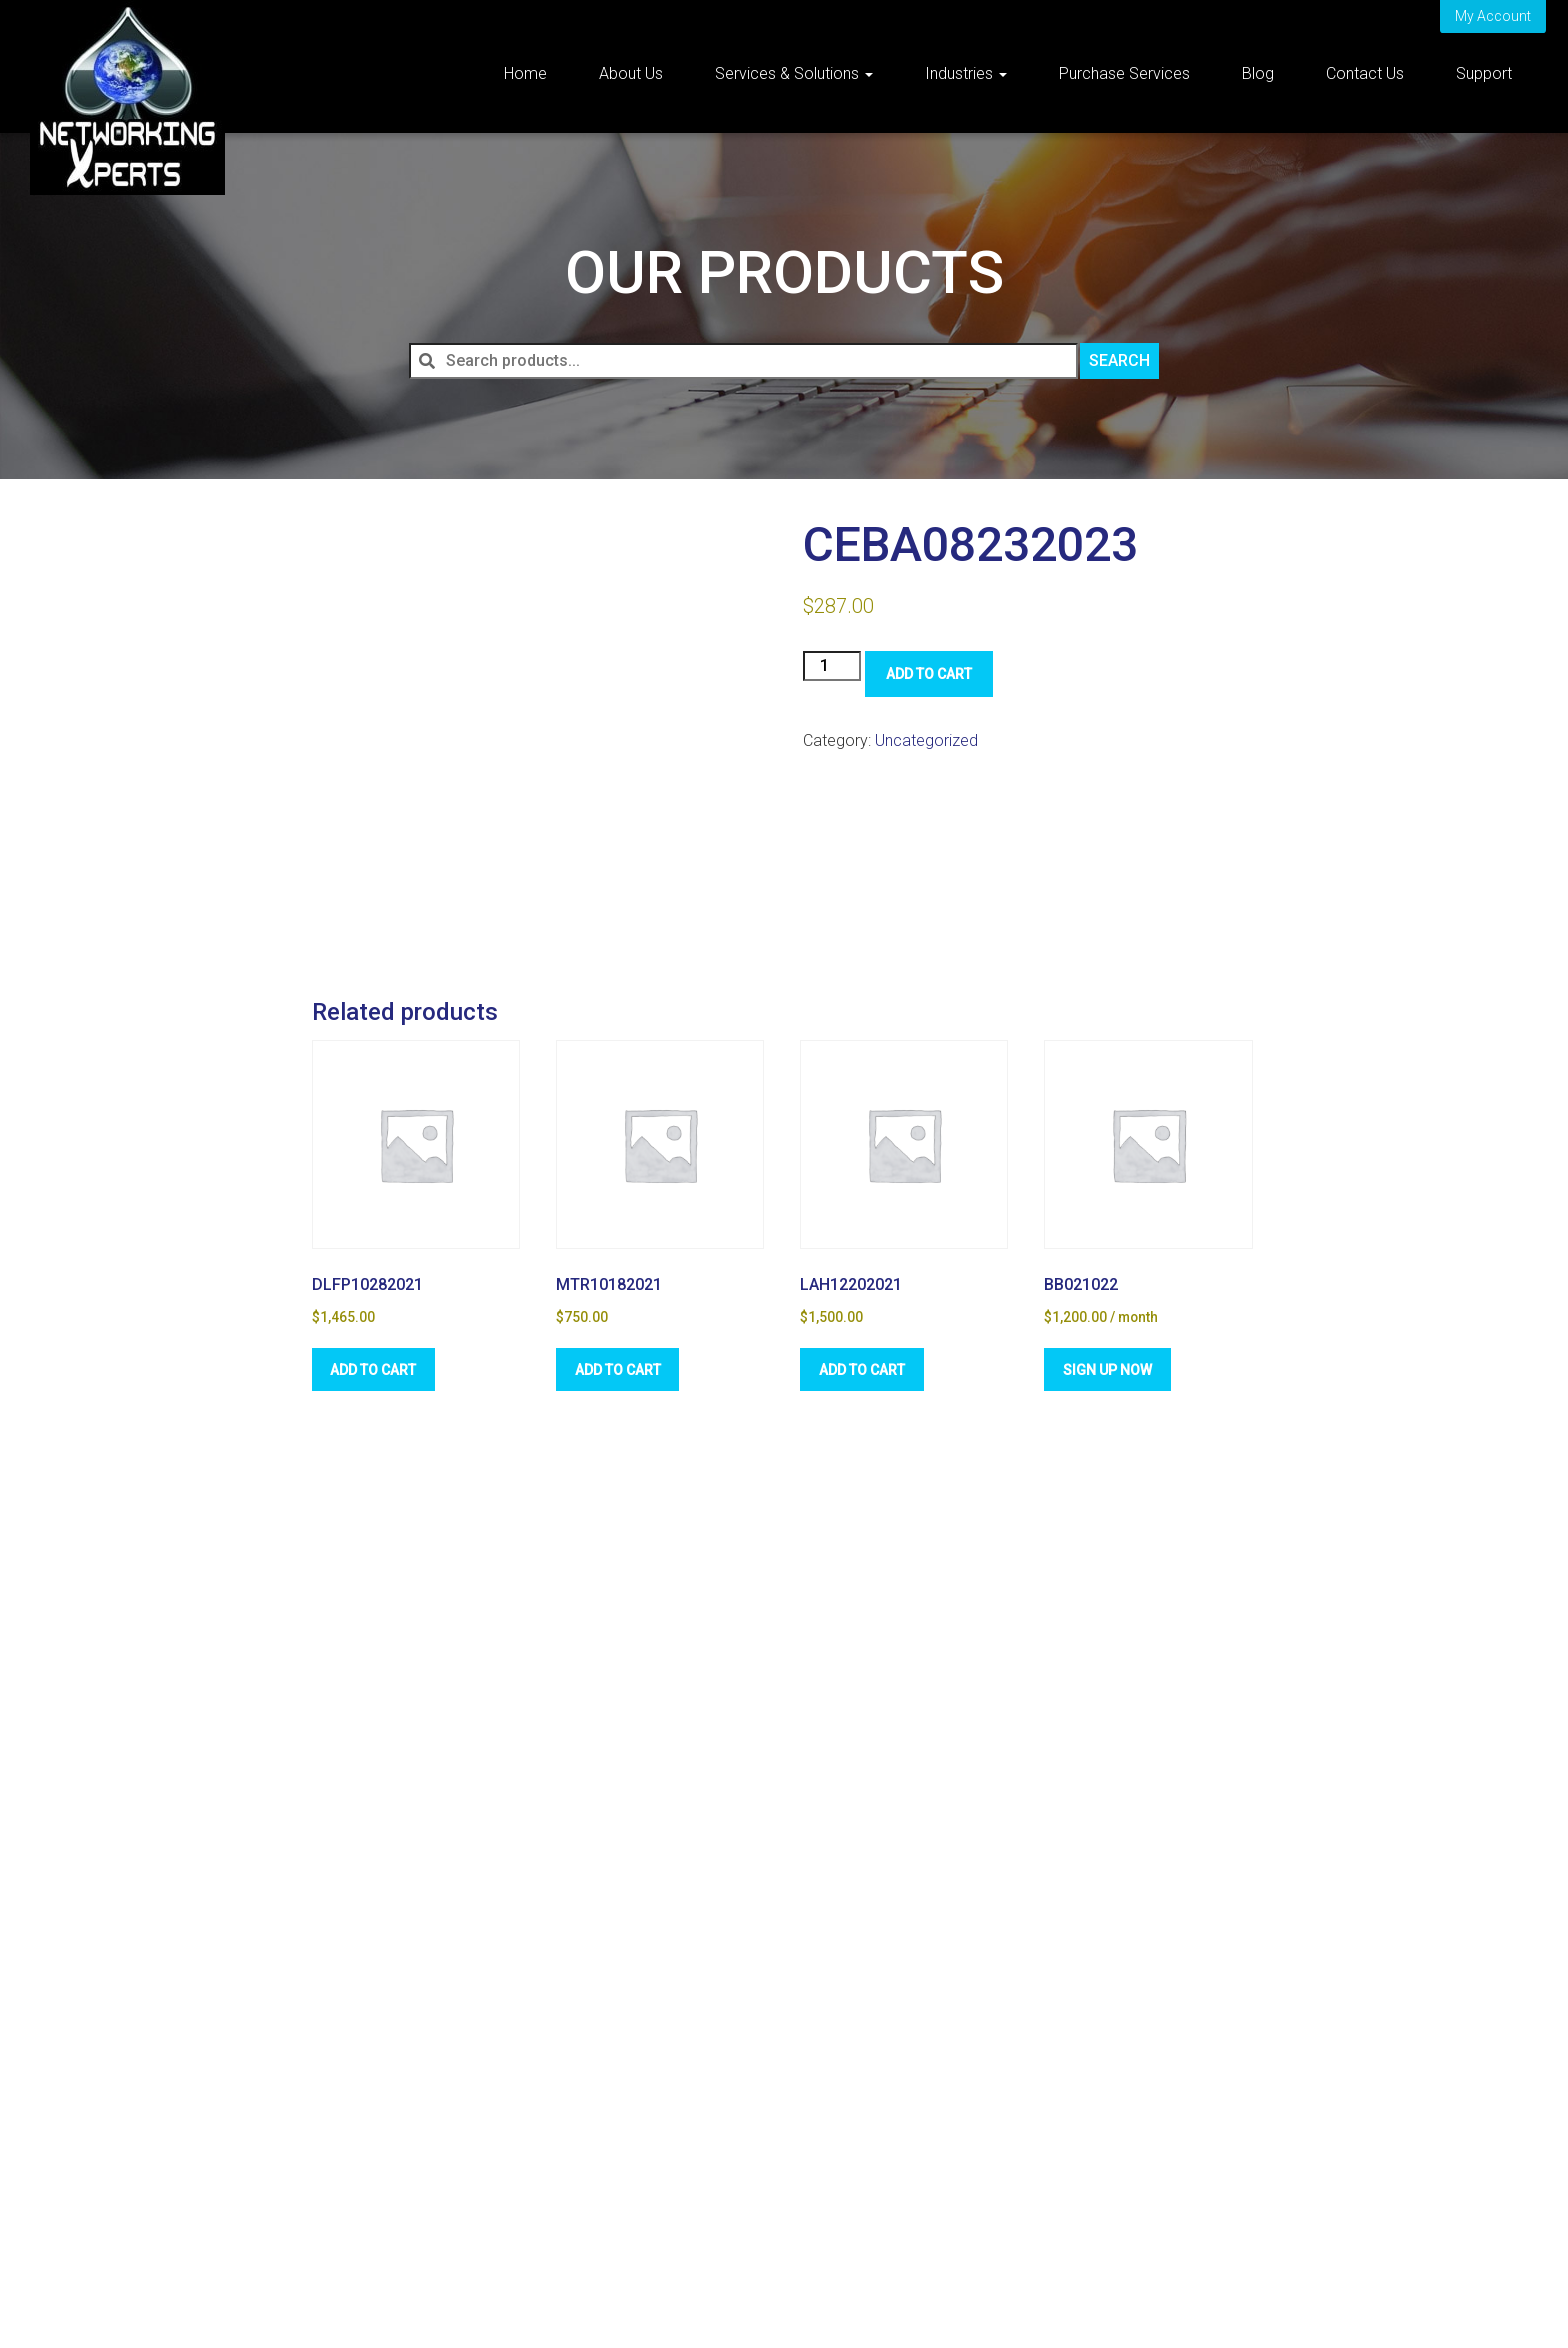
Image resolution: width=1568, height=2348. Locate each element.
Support (1484, 73)
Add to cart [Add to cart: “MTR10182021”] (620, 1368)
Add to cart (929, 674)
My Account (1493, 16)
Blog (1258, 73)
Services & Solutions (794, 73)
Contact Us (1365, 73)
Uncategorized (926, 740)
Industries (966, 73)
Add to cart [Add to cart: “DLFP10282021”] (376, 1368)
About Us (631, 73)
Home (525, 73)
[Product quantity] (832, 666)
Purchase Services (1124, 73)
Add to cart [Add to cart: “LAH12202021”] (864, 1368)
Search (1119, 360)
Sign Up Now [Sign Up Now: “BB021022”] (1109, 1368)
